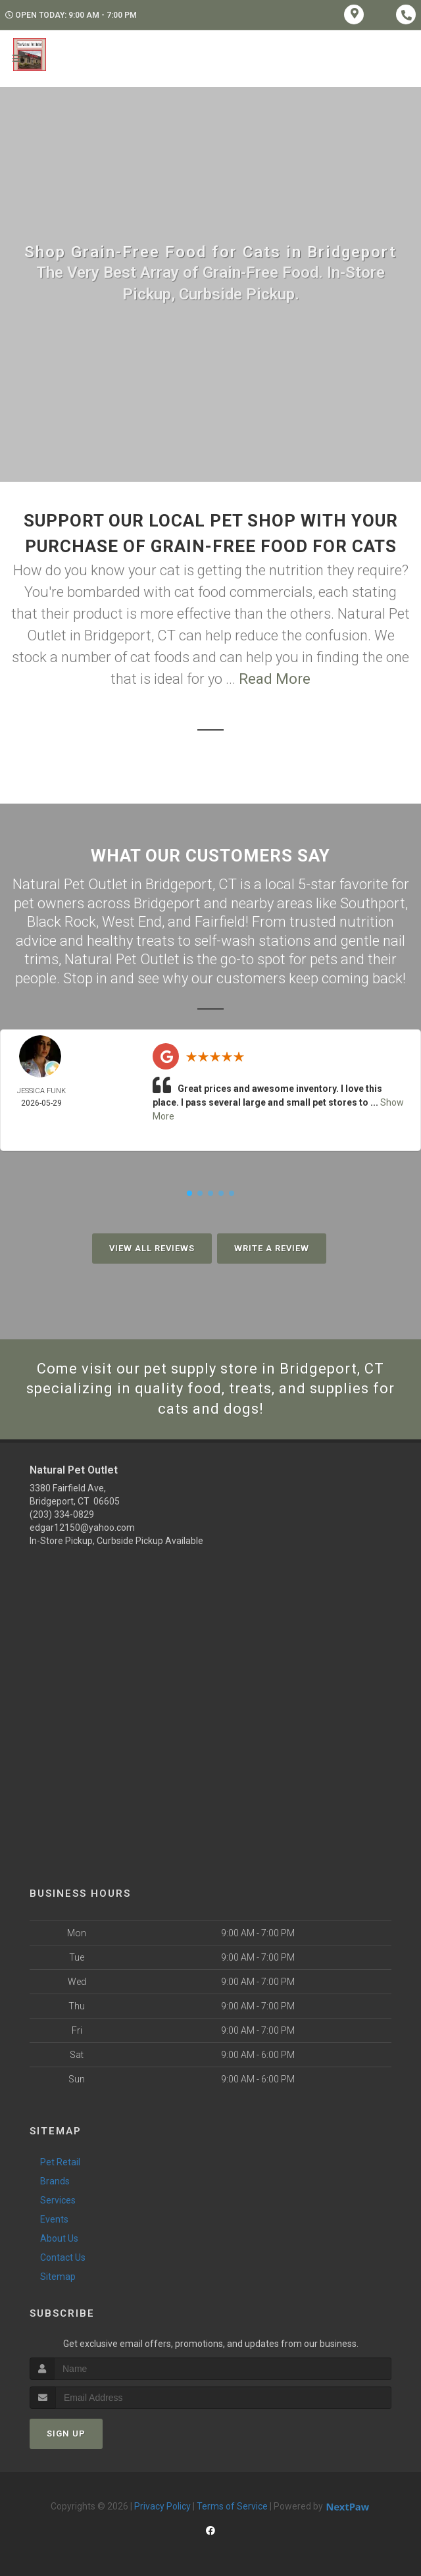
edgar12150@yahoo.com (82, 1527)
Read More (274, 679)
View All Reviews (152, 1248)
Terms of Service (232, 2506)
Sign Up (66, 2433)
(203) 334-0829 (62, 1514)
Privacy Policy (162, 2506)
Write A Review (271, 1248)
